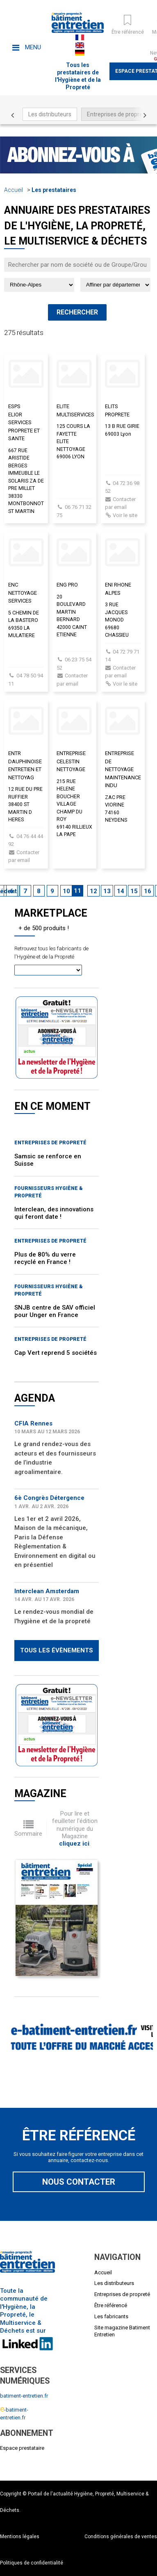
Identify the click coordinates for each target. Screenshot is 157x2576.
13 (107, 891)
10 (66, 891)
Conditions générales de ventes (120, 2536)
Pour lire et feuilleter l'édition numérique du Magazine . (75, 1828)
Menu (26, 47)
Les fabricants (111, 2316)
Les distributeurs (49, 114)
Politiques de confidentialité (31, 2563)
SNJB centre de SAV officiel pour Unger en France (54, 1311)
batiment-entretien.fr (24, 2396)
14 (120, 891)
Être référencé (110, 2305)
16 (147, 891)
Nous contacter (78, 2182)
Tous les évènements (56, 1650)
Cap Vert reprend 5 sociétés (55, 1352)
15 (134, 891)
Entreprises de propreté (117, 114)
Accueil (13, 190)
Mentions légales (19, 2536)
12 (93, 891)
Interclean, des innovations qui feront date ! (53, 1213)
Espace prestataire (22, 2448)
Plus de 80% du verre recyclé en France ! (45, 1258)
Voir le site (125, 515)
